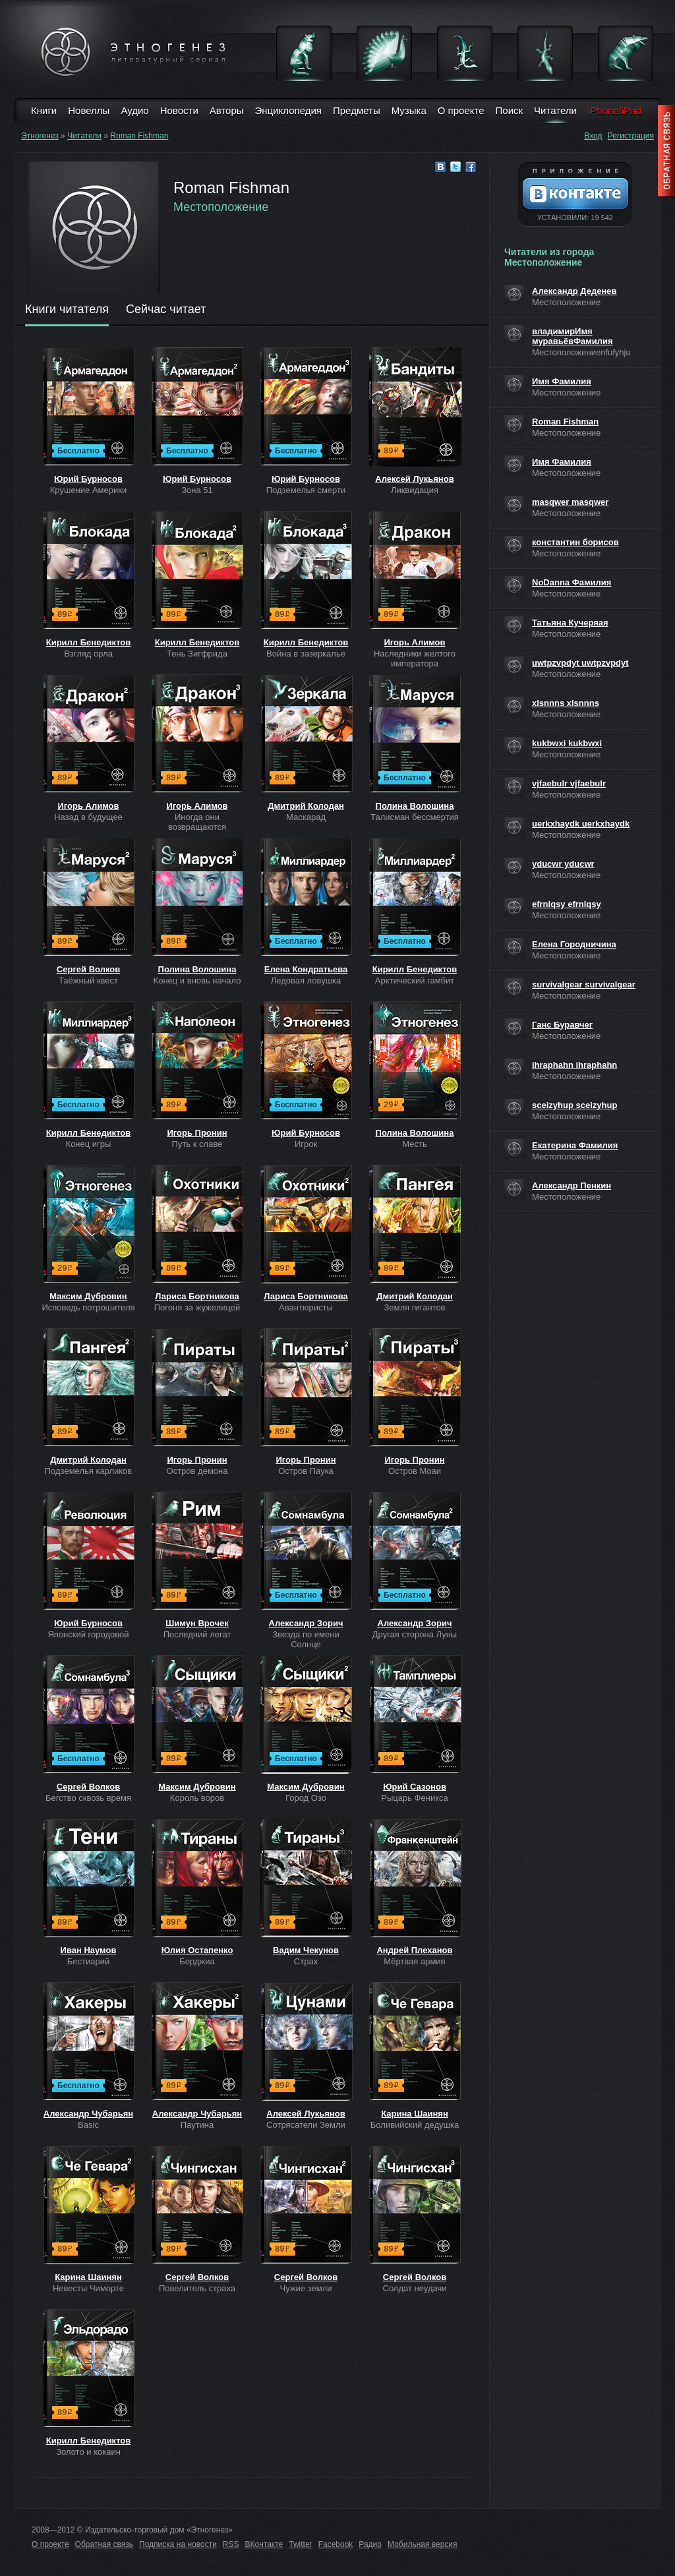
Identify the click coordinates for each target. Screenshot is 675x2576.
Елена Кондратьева (305, 969)
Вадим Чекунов (306, 1950)
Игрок (306, 1144)
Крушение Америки (88, 490)
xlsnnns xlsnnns (565, 703)
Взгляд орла (88, 654)
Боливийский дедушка (414, 2125)
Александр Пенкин (571, 1185)
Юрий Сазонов (414, 1787)
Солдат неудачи (415, 2288)
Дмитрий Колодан (306, 806)
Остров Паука (306, 1471)
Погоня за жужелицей (197, 1307)
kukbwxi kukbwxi (567, 743)
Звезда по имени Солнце (305, 1639)
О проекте (461, 110)
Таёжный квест (88, 980)
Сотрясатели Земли (305, 2125)
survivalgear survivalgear (583, 984)
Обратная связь (104, 2544)
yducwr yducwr (563, 864)
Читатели (555, 110)
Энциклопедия (288, 110)
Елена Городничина (574, 944)
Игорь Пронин (197, 1133)
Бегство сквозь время (88, 1798)
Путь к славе (197, 1144)
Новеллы (88, 110)
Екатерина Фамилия (575, 1145)
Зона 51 (197, 490)
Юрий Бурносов (88, 479)
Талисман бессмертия (414, 817)
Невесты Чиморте (88, 2288)
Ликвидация (414, 490)
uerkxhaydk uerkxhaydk (581, 824)
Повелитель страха (197, 2288)
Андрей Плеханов (414, 1950)
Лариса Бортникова (197, 1296)
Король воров (197, 1798)
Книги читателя (67, 310)
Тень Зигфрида (197, 654)
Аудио (134, 110)
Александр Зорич (306, 1623)
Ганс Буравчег (562, 1025)
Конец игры (88, 1144)
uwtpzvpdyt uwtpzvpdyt (580, 663)
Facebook (335, 2544)
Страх (306, 1961)
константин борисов (575, 542)
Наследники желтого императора (414, 658)
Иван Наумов (89, 1950)
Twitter (300, 2544)
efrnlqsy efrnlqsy (566, 904)
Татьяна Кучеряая (570, 623)
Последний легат (197, 1634)
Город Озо (305, 1798)
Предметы (356, 110)
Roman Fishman (139, 135)
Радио (370, 2544)
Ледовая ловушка (306, 980)
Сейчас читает (166, 310)
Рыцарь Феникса (414, 1798)
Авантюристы (306, 1307)
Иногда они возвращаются (197, 822)
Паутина (197, 2125)
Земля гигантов (414, 1307)
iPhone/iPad (614, 110)
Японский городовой (88, 1634)
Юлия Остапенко (197, 1950)
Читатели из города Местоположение (549, 257)
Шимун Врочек (196, 1623)
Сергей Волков (88, 969)
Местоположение (220, 207)
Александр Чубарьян (88, 2114)
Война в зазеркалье (305, 654)
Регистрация (631, 135)
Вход (593, 135)
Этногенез (40, 135)
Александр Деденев (574, 291)
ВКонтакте (264, 2544)
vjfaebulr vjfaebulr (569, 783)
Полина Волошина (415, 806)
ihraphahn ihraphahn (574, 1065)
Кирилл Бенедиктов (88, 642)
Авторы (227, 110)
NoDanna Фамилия (571, 582)
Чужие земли (306, 2288)
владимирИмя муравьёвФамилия (572, 336)
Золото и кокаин (88, 2452)
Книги (44, 110)
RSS (231, 2544)
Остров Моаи (414, 1471)
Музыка (409, 110)
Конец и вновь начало (197, 980)
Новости (179, 110)
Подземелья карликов (88, 1471)
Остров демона (197, 1471)
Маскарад (306, 817)
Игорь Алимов (414, 642)
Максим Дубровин (88, 1296)
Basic (88, 2125)
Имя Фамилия (561, 381)
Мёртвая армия (414, 1961)
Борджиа (196, 1961)
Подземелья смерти (306, 490)
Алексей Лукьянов (414, 479)
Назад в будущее (88, 817)
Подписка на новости (178, 2544)
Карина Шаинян (414, 2114)
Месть (414, 1144)
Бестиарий (88, 1961)
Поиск (509, 110)
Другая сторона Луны (414, 1634)
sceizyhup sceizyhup (574, 1105)
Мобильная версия (422, 2544)
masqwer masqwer (570, 502)
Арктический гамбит (414, 980)
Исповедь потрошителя (88, 1307)
